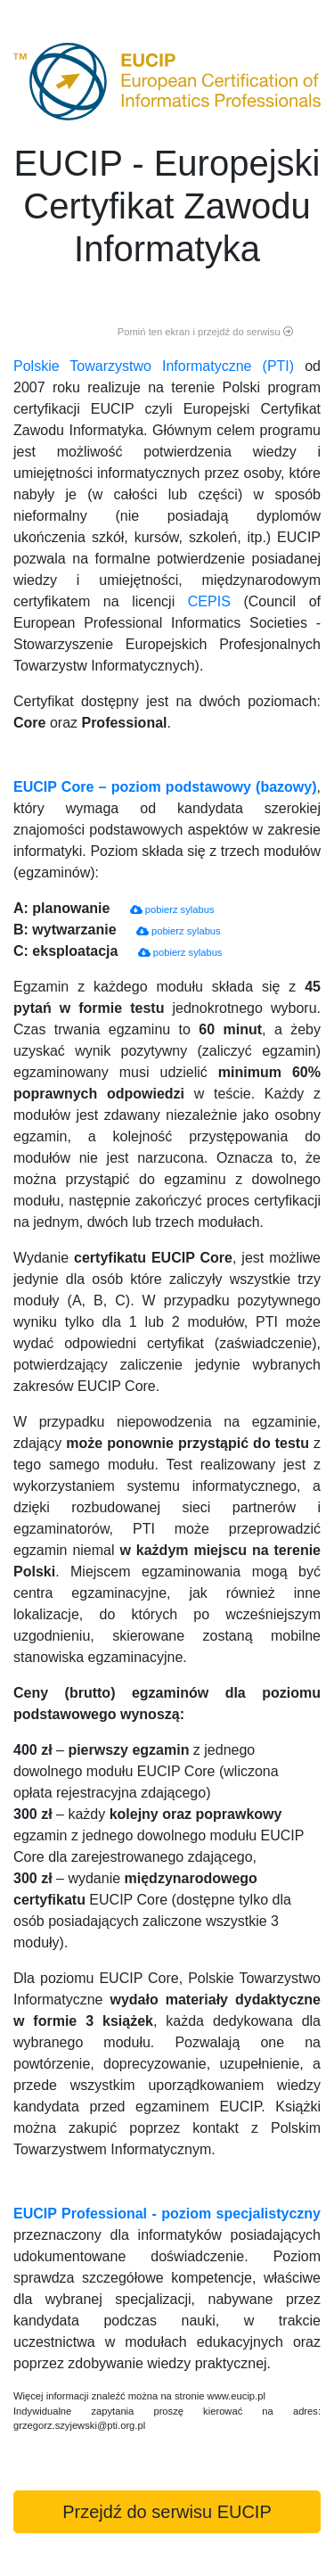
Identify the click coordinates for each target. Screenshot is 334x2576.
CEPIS (209, 601)
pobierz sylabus (172, 909)
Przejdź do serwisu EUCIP (167, 2512)
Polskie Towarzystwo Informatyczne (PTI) (153, 366)
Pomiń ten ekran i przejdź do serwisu (205, 331)
